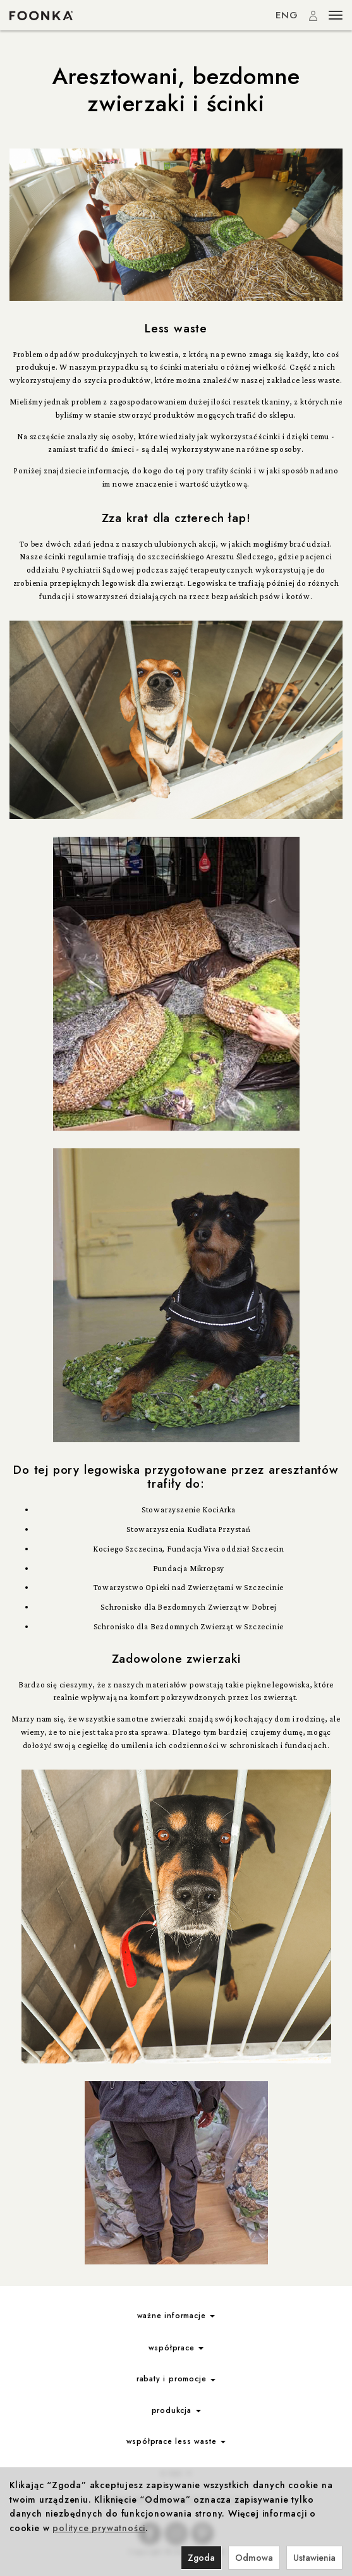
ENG (287, 15)
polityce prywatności (98, 2528)
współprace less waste (176, 2441)
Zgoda (201, 2557)
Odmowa (254, 2557)
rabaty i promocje (176, 2379)
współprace (176, 2348)
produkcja (176, 2410)
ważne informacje (176, 2315)
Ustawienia (314, 2557)
